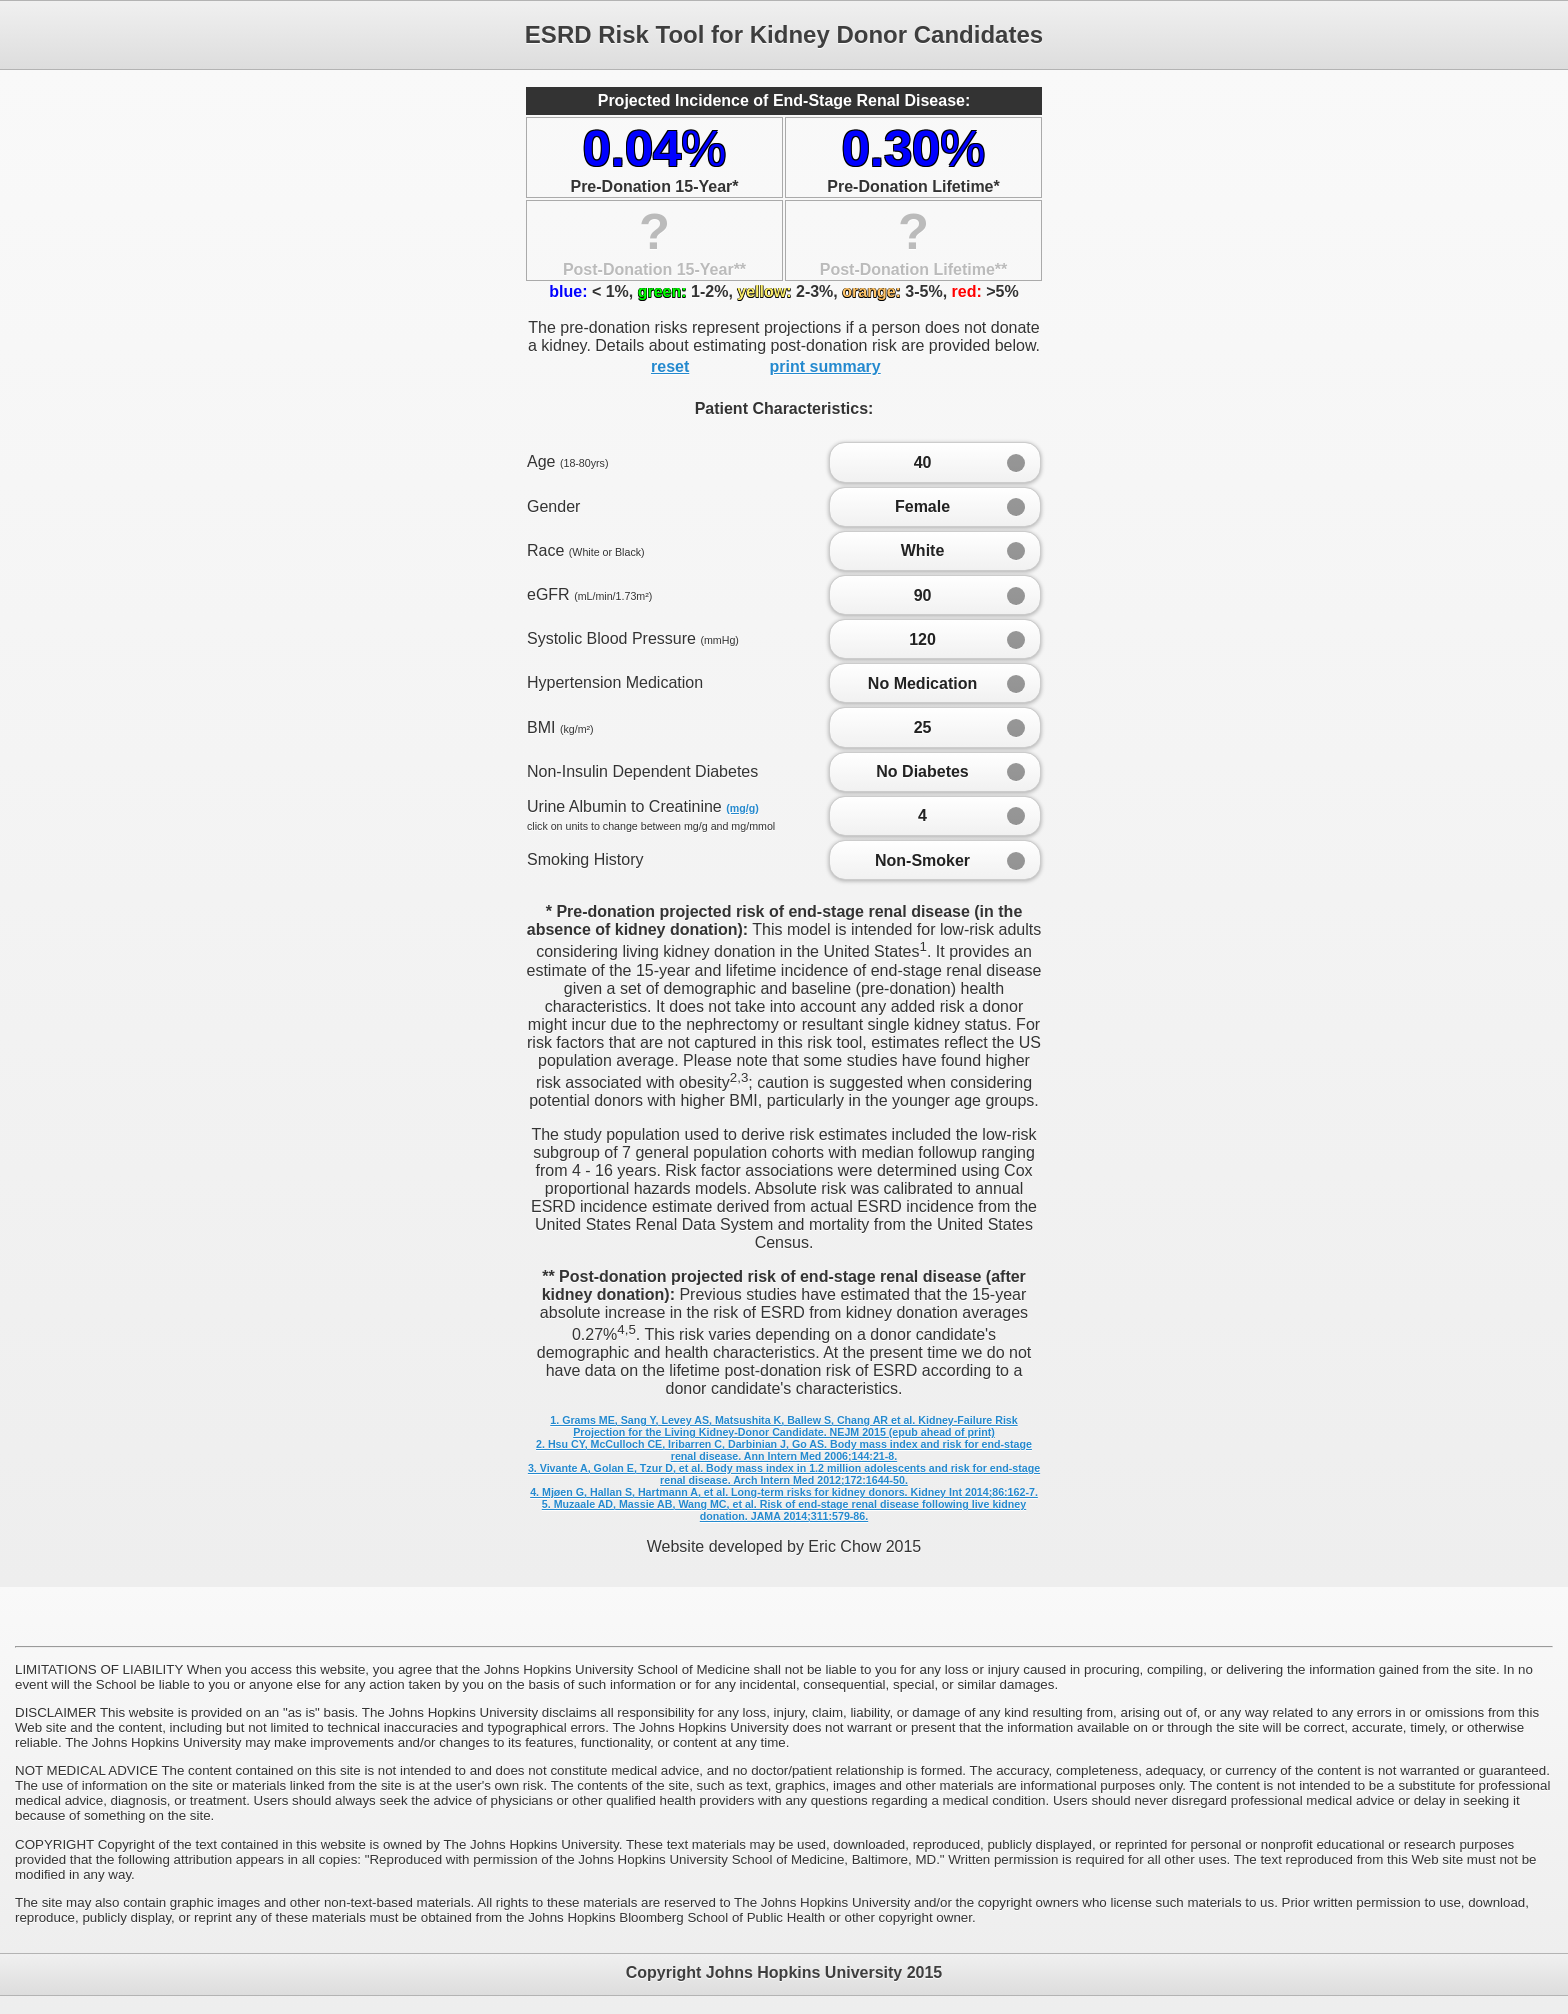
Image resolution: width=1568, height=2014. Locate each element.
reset (670, 366)
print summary (825, 366)
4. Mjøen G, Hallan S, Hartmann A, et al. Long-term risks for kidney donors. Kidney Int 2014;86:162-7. (784, 1492)
